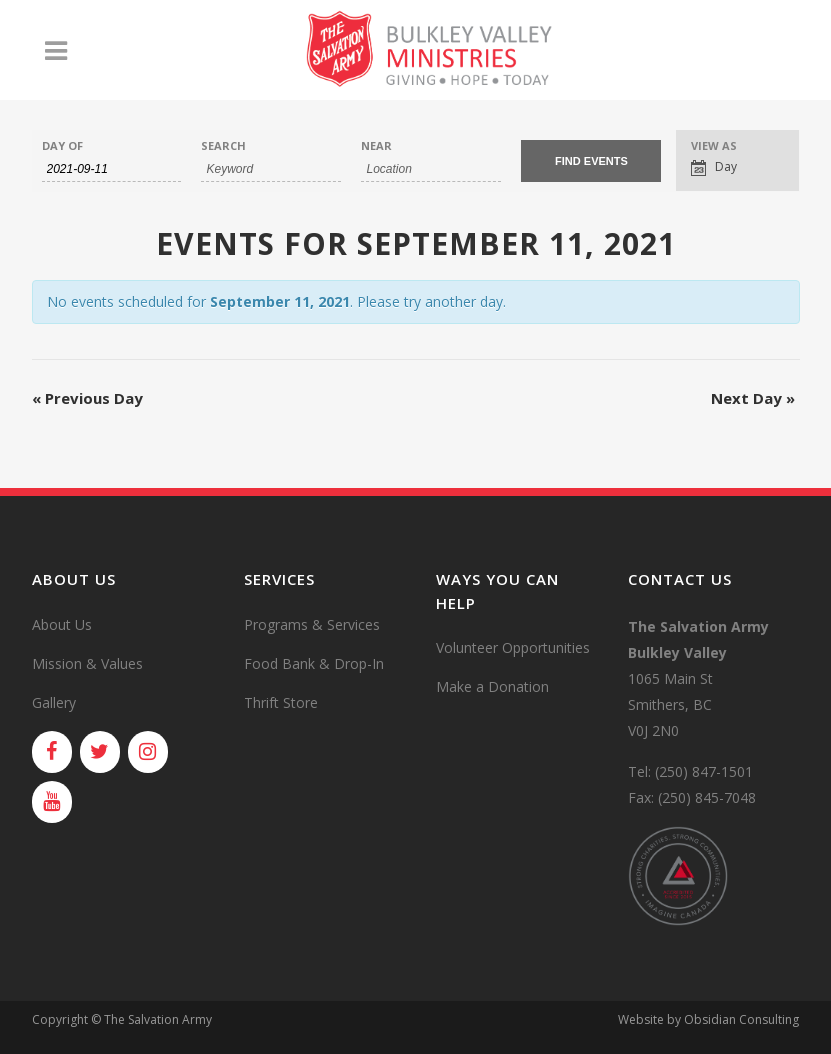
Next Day (753, 398)
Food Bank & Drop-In (314, 663)
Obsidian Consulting (741, 1019)
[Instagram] (148, 752)
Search (223, 145)
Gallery (54, 702)
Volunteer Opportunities (513, 647)
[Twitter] (100, 752)
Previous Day (87, 398)
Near (376, 145)
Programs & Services (312, 624)
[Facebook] (52, 752)
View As (714, 145)
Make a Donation (492, 686)
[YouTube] (52, 802)
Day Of (62, 145)
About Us (62, 624)
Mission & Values (87, 663)
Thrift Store (281, 702)
